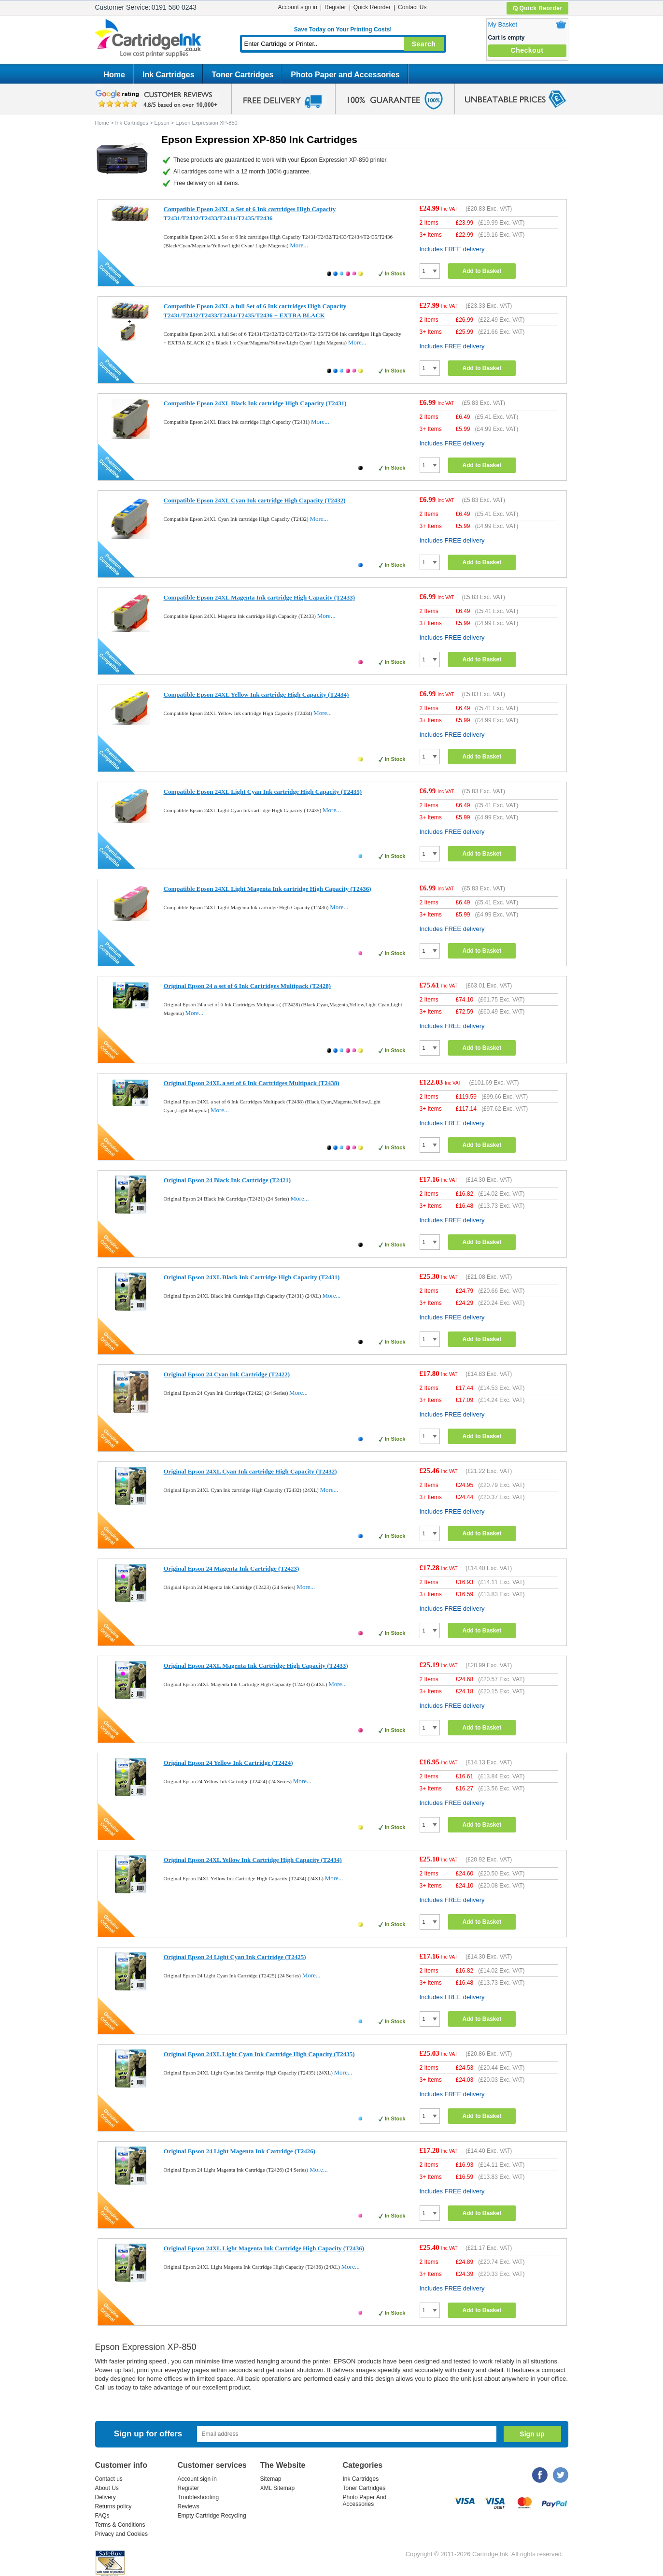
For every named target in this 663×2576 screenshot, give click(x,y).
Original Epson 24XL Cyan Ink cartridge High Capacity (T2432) (250, 1471)
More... (299, 245)
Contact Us (412, 7)
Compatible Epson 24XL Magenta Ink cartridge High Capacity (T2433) (259, 597)
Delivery (105, 2497)
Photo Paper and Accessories (345, 75)
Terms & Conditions (120, 2524)
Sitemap (271, 2479)
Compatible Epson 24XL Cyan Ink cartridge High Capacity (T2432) (255, 500)
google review (158, 99)
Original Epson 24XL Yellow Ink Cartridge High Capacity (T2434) (253, 1859)
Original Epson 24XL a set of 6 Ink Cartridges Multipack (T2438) (251, 1083)
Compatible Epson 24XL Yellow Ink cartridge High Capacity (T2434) (256, 694)
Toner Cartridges (243, 75)
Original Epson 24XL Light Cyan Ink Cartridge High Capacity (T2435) (259, 2054)
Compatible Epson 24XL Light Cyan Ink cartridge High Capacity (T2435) (263, 791)
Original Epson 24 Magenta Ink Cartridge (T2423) (231, 1568)
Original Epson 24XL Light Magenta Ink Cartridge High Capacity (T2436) (264, 2248)
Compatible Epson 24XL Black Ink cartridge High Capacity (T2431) (255, 403)
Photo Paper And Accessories (365, 2500)
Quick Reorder (537, 8)
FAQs (102, 2515)
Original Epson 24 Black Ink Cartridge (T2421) (227, 1180)
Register (335, 7)
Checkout (527, 50)
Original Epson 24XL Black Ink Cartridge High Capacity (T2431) (252, 1277)
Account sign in (297, 7)
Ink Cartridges (168, 75)
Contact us (109, 2479)
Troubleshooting (198, 2497)
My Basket (503, 24)
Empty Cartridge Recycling (212, 2515)
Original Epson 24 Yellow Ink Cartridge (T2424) (228, 1762)
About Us (107, 2488)
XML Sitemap (277, 2488)
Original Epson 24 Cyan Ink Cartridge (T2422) (227, 1374)
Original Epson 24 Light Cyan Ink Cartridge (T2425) (235, 1957)
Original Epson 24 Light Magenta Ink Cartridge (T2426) (240, 2151)
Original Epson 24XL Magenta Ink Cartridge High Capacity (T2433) (256, 1665)
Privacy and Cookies (121, 2534)
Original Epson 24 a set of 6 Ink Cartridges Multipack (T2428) (247, 985)
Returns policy (113, 2506)
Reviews (188, 2506)
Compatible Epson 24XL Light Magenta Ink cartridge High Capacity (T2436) (267, 888)
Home (114, 75)
